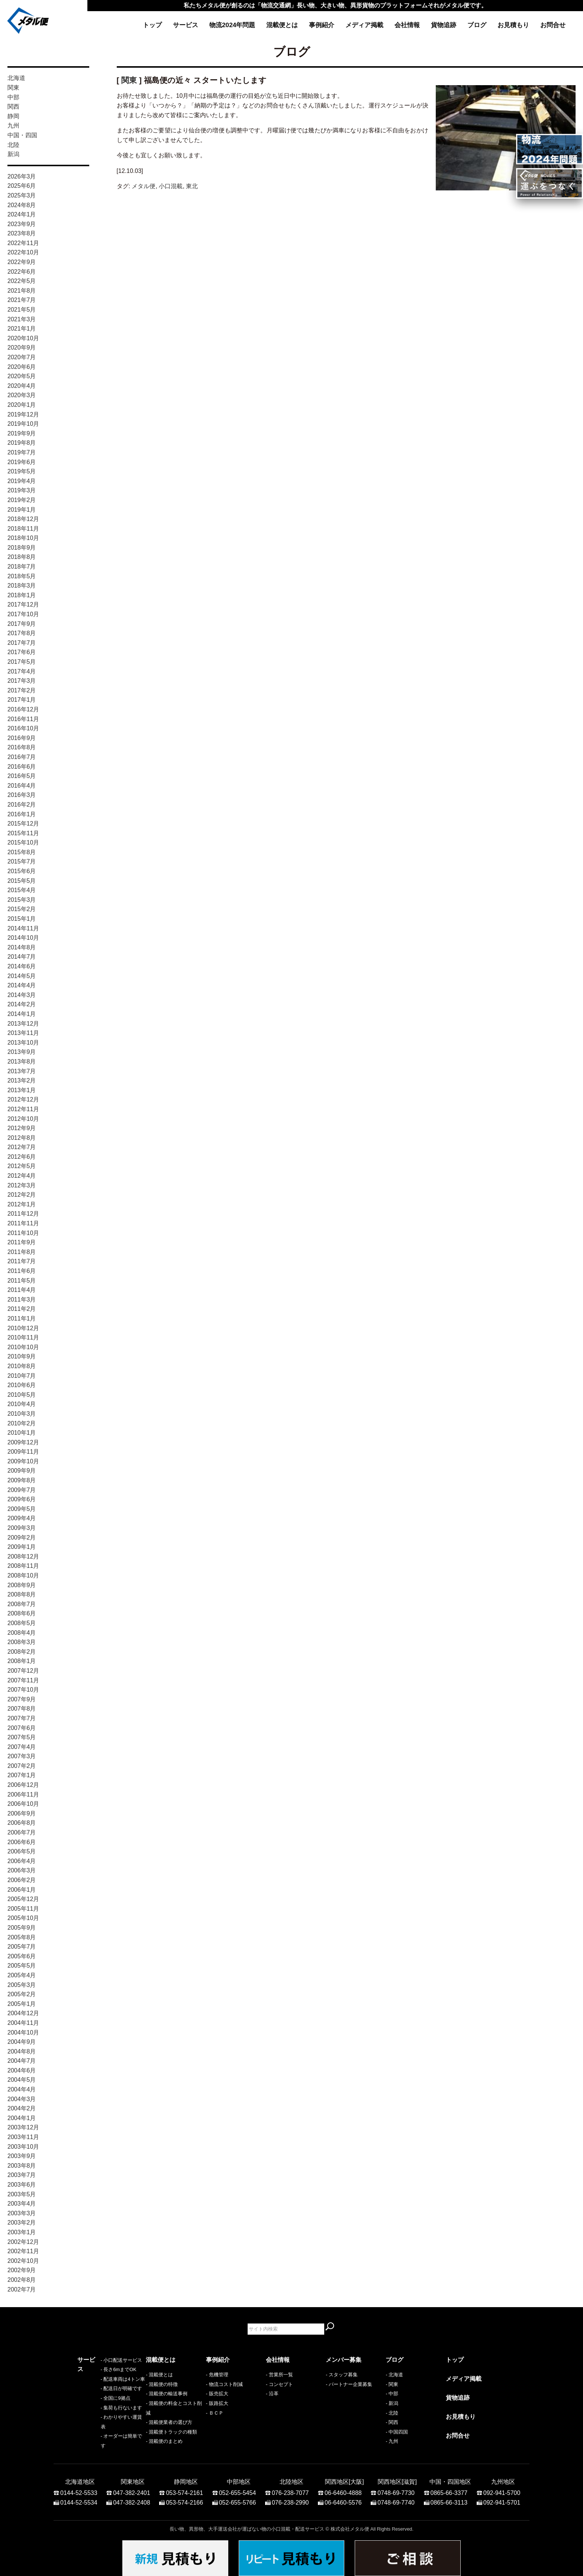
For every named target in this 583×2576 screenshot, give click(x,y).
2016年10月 (23, 728)
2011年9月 (21, 1242)
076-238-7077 (290, 2489)
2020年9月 (21, 347)
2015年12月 (23, 823)
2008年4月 (21, 1633)
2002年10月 (23, 2261)
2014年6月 (21, 966)
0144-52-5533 (78, 2489)
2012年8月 (21, 1138)
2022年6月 (21, 271)
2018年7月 (21, 566)
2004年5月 (21, 2080)
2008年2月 (21, 1652)
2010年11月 (23, 1337)
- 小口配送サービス (98, 2374)
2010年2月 (21, 1423)
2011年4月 (21, 1290)
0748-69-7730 (396, 2489)
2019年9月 (21, 433)
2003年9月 (21, 2156)
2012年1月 (21, 1204)
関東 (13, 87)
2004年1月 (21, 2118)
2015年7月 (21, 861)
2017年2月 (21, 690)
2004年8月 (21, 2051)
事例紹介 (321, 25)
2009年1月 (21, 1547)
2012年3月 (21, 1185)
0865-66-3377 (449, 2489)
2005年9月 (21, 1927)
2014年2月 (21, 1004)
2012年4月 (21, 1176)
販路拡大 (218, 2403)
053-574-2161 (184, 2489)
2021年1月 (21, 328)
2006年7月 (21, 1832)
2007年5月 (21, 1737)
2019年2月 (21, 500)
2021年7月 (21, 300)
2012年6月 (21, 1157)
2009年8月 (21, 1480)
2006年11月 (23, 1794)
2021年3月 (21, 319)
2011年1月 (21, 1318)
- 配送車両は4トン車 (99, 2393)
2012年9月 (21, 1128)
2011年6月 (21, 1271)
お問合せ (553, 25)
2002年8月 (21, 2280)
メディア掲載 (364, 25)
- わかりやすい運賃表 (100, 2432)
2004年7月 (21, 2061)
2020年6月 (21, 367)
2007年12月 (23, 1671)
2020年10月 (23, 338)
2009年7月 (21, 1490)
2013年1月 (21, 1090)
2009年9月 (21, 1470)
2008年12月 (23, 1556)
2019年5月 (21, 471)
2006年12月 (23, 1785)
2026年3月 (21, 176)
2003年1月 (21, 2232)
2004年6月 (21, 2070)
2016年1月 (21, 814)
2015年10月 (23, 842)
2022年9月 (21, 262)
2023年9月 (21, 224)
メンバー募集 (343, 2360)
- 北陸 (392, 2413)
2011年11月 (23, 1223)
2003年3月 (21, 2213)
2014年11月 (23, 928)
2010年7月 (21, 1376)
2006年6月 (21, 1842)
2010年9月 (21, 1356)
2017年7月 (21, 643)
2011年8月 (21, 1252)
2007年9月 (21, 1699)
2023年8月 (21, 233)
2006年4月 (21, 1861)
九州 (13, 125)
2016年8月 (21, 747)
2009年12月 (23, 1442)
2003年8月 (21, 2165)
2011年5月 (21, 1280)
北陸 (13, 145)
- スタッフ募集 (342, 2374)
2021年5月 (21, 309)
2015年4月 (21, 890)
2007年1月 (21, 1775)
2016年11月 (23, 719)
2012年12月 (23, 1099)
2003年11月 (23, 2137)
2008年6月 (21, 1613)
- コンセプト (279, 2384)
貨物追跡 (443, 25)
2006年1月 (21, 1890)
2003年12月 (23, 2127)
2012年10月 (23, 1119)
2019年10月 (23, 424)
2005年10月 (23, 1918)
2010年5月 (21, 1395)
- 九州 (392, 2441)
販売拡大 (218, 2393)
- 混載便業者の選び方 (169, 2422)
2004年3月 (21, 2099)
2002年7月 (21, 2289)
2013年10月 (23, 1042)
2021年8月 (21, 290)
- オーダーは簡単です (100, 2441)
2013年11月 (23, 1033)
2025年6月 (21, 186)
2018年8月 (21, 557)
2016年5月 (21, 776)
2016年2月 (21, 804)
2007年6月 (21, 1728)
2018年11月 (23, 528)
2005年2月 (21, 1994)
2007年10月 (23, 1689)
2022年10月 (23, 252)
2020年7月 (21, 357)
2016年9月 (21, 738)
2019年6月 (21, 462)
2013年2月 (21, 1080)
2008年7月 (21, 1604)
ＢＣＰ (216, 2413)
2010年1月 (21, 1432)
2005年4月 (21, 1975)
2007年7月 (21, 1718)
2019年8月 (21, 443)
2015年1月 (21, 919)
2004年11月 (23, 2023)
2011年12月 (23, 1213)
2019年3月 (21, 490)
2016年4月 (21, 785)
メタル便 (143, 186)
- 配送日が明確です (98, 2403)
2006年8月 (21, 1823)
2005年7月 (21, 1946)
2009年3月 (21, 1528)
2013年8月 (21, 1061)
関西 (13, 106)
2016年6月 (21, 766)
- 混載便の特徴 (162, 2384)
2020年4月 (21, 386)
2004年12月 (23, 2013)
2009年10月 (23, 1461)
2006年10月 (23, 1804)
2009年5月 (21, 1509)
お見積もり (513, 25)
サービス (185, 25)
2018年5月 (21, 576)
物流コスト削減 (226, 2384)
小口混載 (171, 186)
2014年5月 (21, 976)
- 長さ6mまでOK (95, 2384)
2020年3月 (21, 395)
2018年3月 (21, 585)
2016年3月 (21, 795)
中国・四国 (22, 135)
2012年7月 (21, 1147)
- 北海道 (394, 2374)
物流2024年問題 (232, 25)
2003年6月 (21, 2184)
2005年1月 (21, 2004)
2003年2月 (21, 2222)
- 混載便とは (159, 2374)
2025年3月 (21, 195)
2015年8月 (21, 852)
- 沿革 (272, 2393)
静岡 (13, 116)
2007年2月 (21, 1766)
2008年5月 (21, 1623)
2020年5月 (21, 376)
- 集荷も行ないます (98, 2422)
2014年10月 (23, 938)
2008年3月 (21, 1642)
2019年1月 (21, 509)
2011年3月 (21, 1299)
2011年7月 (21, 1261)
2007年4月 (21, 1747)
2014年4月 (21, 985)
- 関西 (392, 2422)
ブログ (476, 25)
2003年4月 (21, 2203)
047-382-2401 (131, 2489)
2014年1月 (21, 1014)
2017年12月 (23, 604)
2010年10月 (23, 1347)
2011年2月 (21, 1309)
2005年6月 (21, 1956)
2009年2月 (21, 1537)
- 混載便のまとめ (164, 2441)
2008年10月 (23, 1575)
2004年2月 (21, 2108)
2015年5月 (21, 881)
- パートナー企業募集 (349, 2384)
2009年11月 (23, 1451)
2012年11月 (23, 1109)
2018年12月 (23, 519)
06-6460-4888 (343, 2489)
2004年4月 (21, 2089)
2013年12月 (23, 1023)
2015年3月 (21, 900)
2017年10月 (23, 614)
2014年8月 (21, 947)
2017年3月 (21, 681)
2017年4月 (21, 671)
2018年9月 (21, 547)
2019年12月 (23, 414)
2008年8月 (21, 1594)
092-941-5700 (502, 2489)
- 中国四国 (397, 2432)
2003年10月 (23, 2147)
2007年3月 (21, 1756)
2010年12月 (23, 1328)
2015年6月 (21, 871)
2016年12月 (23, 709)
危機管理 (218, 2374)
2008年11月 (23, 1566)
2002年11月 (23, 2251)
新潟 (13, 154)
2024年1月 (21, 214)
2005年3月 (21, 1985)
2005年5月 (21, 1965)
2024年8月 (21, 205)
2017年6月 (21, 652)
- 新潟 (392, 2403)
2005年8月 (21, 1937)
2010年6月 (21, 1385)
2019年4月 (21, 481)
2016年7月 (21, 757)
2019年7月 (21, 452)
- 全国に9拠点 (92, 2413)
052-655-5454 (237, 2489)
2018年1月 (21, 595)
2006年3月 (21, 1870)
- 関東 (392, 2384)
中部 (13, 97)
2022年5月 (21, 281)
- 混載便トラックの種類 (171, 2432)
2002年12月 (23, 2242)
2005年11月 (23, 1909)
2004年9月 (21, 2042)
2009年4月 (21, 1518)
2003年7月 (21, 2175)
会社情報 (407, 25)
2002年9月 (21, 2270)
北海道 (16, 78)
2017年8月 (21, 633)
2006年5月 (21, 1851)
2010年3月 (21, 1414)
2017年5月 (21, 662)
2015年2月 (21, 909)
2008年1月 (21, 1661)
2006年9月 (21, 1813)
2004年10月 (23, 2032)
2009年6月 (21, 1499)
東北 (192, 186)
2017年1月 (21, 700)
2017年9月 (21, 624)
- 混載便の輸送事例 (166, 2393)
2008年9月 (21, 1585)
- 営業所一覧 (279, 2374)
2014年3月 (21, 995)
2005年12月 (23, 1899)
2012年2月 (21, 1194)
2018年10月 (23, 538)
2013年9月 (21, 1052)
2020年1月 (21, 405)
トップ (152, 25)
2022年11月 (23, 243)
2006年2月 (21, 1880)
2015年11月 (23, 833)
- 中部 (392, 2393)
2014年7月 (21, 956)
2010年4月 (21, 1404)
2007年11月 (23, 1680)
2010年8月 (21, 1366)
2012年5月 (21, 1166)
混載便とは (282, 25)
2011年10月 (23, 1233)
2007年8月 (21, 1708)
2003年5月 (21, 2194)
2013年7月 (21, 1071)
